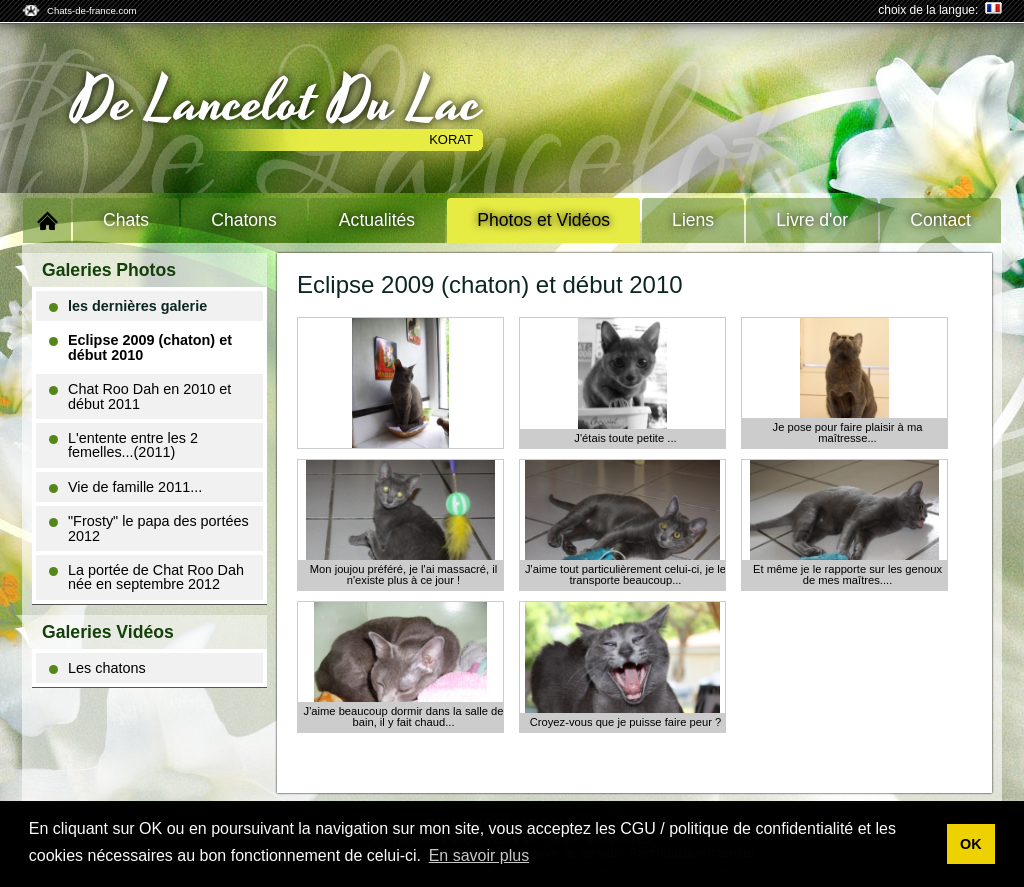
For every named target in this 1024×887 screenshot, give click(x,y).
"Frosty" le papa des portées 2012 (149, 528)
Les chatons (97, 668)
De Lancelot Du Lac (277, 103)
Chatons (244, 220)
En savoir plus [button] (479, 855)
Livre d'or (812, 220)
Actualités (377, 220)
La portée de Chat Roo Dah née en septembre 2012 (146, 577)
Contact (940, 220)
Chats (126, 220)
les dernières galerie (128, 306)
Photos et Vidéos (543, 220)
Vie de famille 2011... (125, 487)
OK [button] (971, 844)
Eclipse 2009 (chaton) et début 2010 (140, 347)
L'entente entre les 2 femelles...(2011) (123, 445)
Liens (693, 220)
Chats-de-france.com (92, 10)
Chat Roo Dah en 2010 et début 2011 (140, 396)
